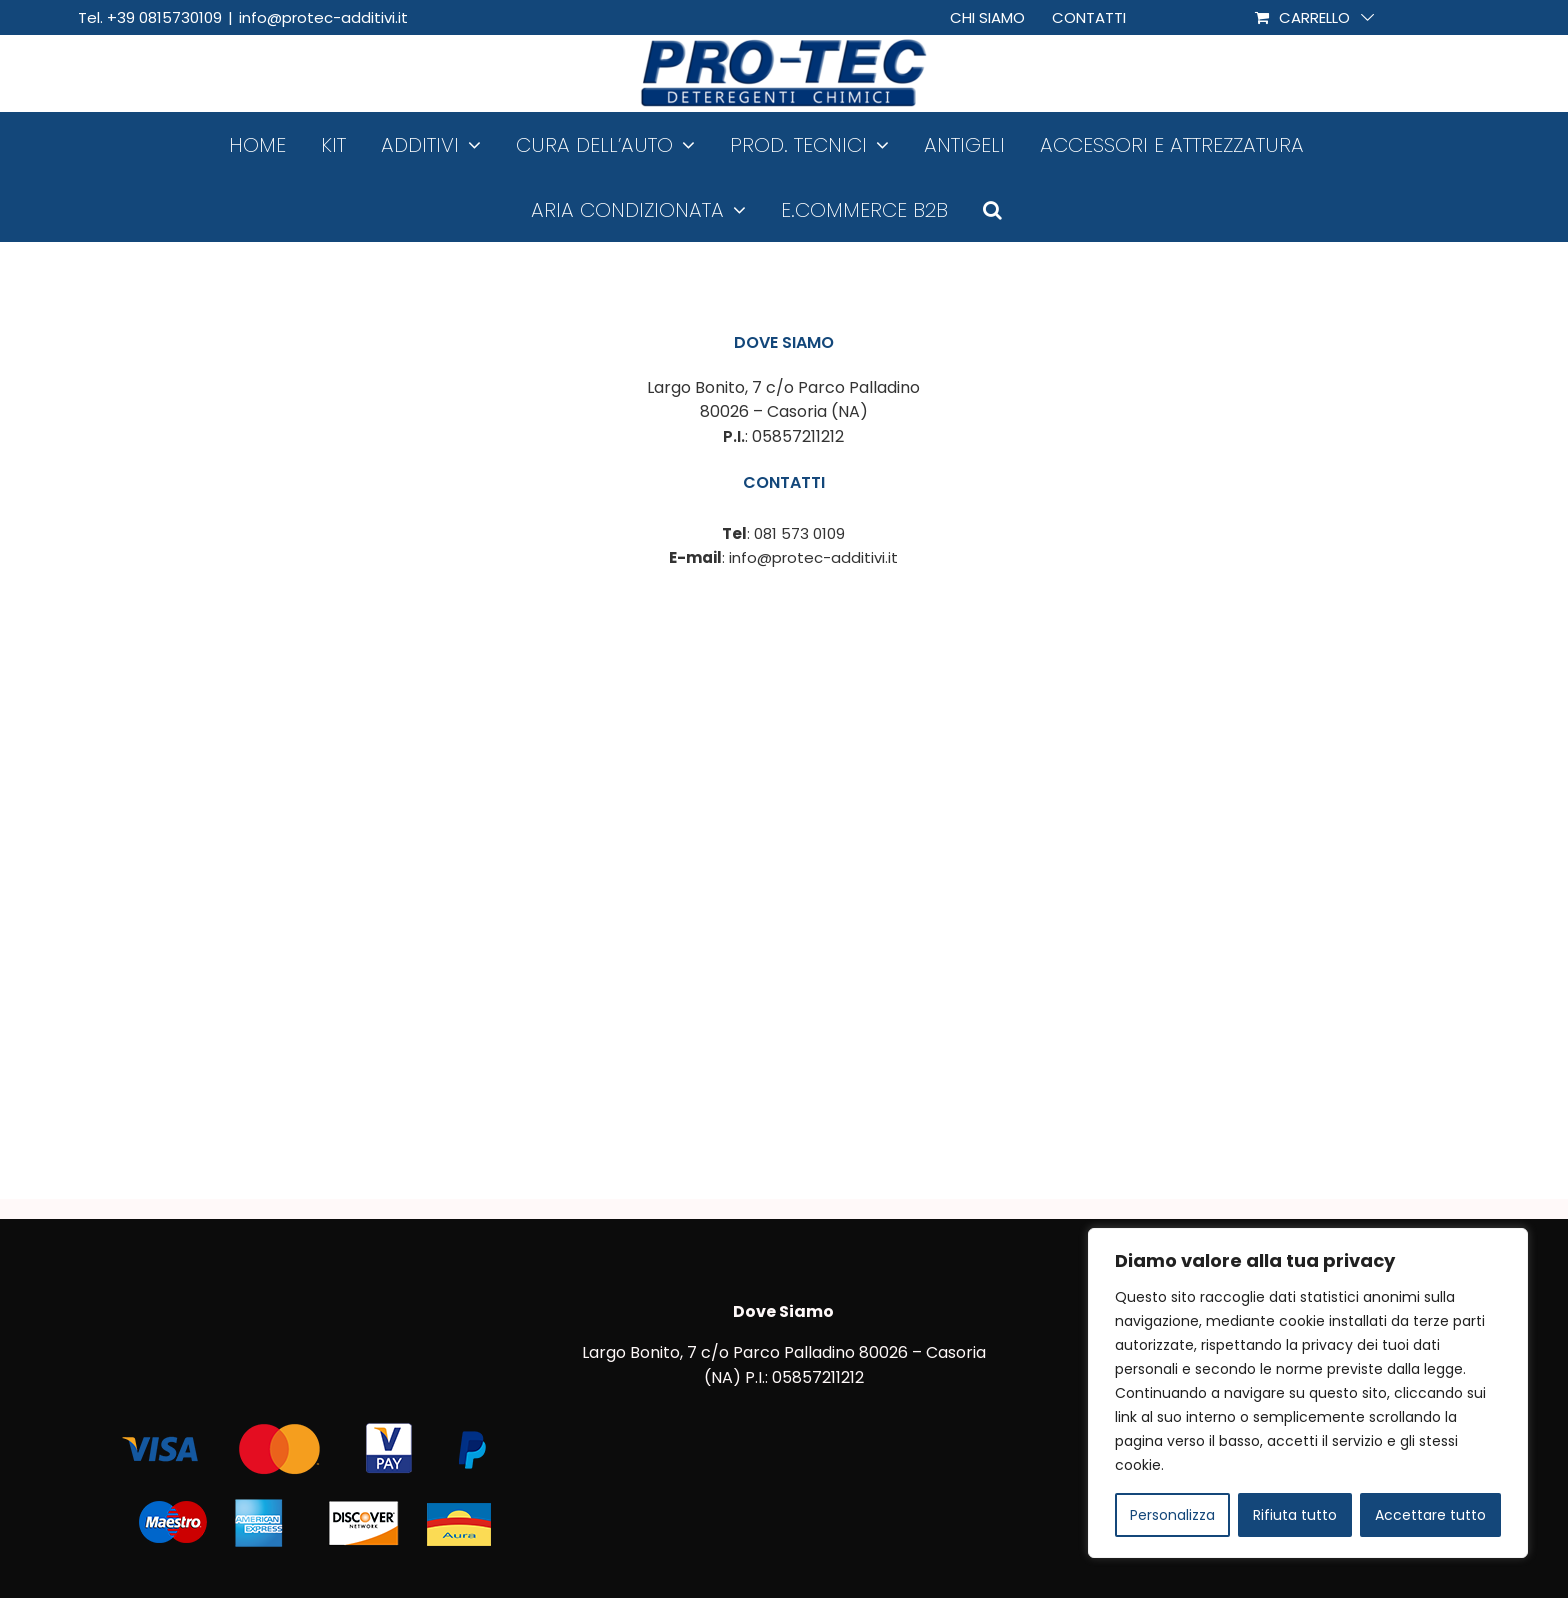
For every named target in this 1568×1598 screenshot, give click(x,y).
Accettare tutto (1430, 1515)
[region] (1308, 1393)
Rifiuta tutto (1295, 1515)
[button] (992, 209)
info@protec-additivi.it (323, 17)
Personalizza (1172, 1515)
